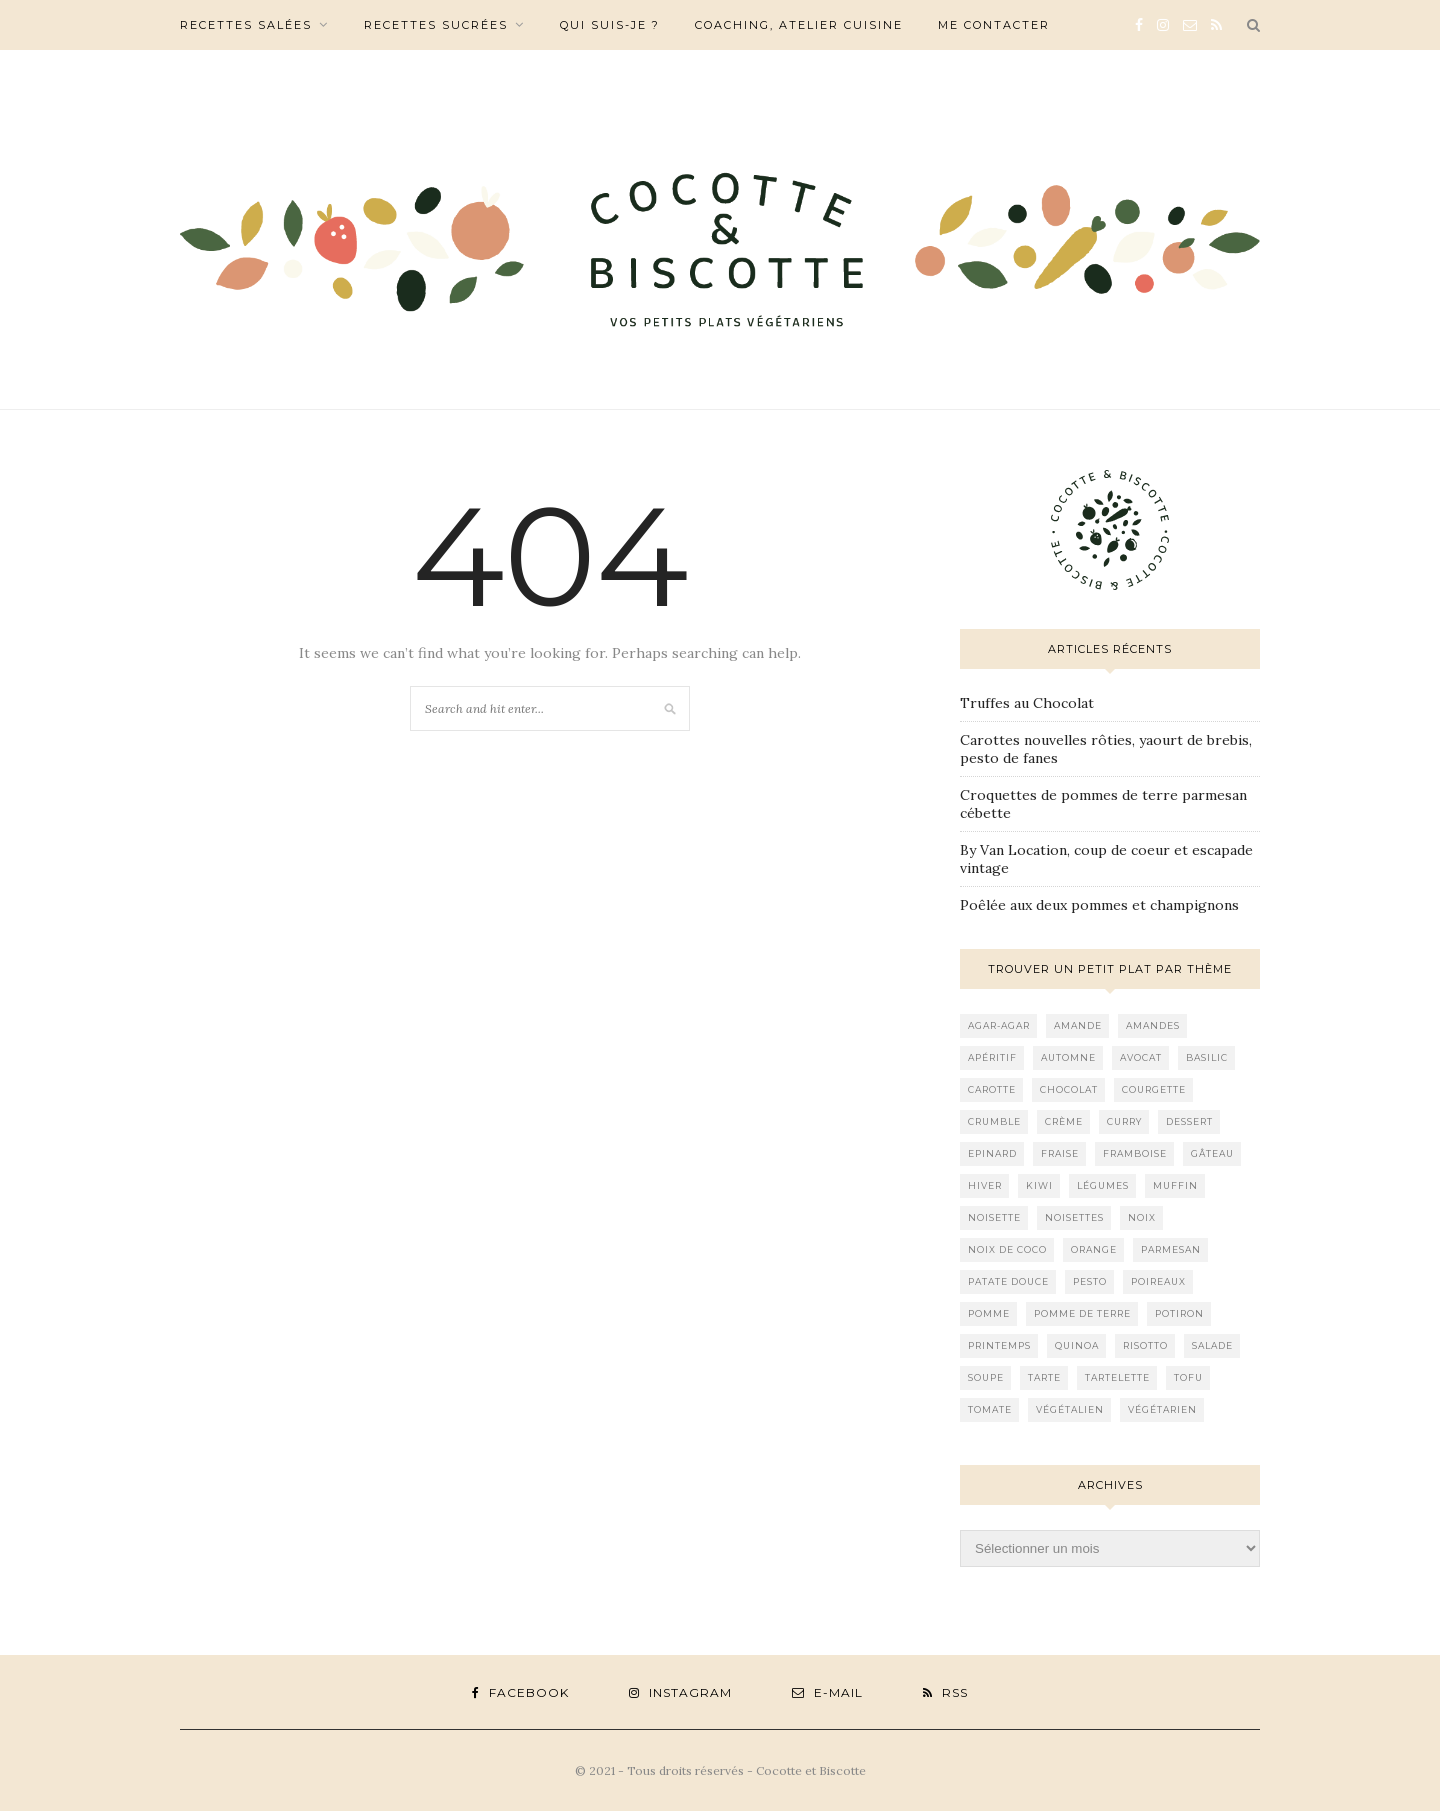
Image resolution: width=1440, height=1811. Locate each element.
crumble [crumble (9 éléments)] (994, 1121)
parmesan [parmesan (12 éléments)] (1171, 1249)
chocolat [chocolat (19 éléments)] (1069, 1089)
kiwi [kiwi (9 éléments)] (1039, 1185)
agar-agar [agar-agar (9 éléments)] (999, 1025)
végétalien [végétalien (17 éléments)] (1070, 1409)
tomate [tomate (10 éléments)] (990, 1409)
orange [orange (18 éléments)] (1094, 1249)
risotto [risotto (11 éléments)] (1145, 1345)
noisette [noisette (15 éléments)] (994, 1217)
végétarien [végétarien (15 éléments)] (1162, 1409)
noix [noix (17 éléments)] (1142, 1217)
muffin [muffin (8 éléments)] (1175, 1185)
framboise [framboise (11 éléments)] (1135, 1153)
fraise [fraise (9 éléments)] (1060, 1153)
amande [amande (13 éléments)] (1078, 1025)
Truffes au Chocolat (1027, 703)
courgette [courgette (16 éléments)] (1154, 1089)
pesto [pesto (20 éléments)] (1090, 1281)
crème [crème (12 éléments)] (1064, 1121)
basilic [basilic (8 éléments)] (1207, 1057)
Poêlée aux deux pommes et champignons (1099, 905)
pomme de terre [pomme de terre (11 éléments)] (1082, 1313)
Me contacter (994, 25)
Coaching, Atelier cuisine (799, 25)
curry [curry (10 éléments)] (1124, 1121)
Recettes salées (246, 25)
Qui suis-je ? (610, 25)
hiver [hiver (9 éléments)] (985, 1185)
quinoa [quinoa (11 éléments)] (1077, 1345)
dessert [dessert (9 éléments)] (1189, 1121)
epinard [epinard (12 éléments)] (992, 1153)
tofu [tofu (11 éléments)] (1188, 1377)
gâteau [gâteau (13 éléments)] (1212, 1153)
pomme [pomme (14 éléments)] (989, 1313)
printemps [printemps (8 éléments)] (999, 1345)
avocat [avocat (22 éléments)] (1141, 1057)
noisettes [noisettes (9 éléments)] (1074, 1217)
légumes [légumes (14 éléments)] (1103, 1185)
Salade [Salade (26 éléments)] (1212, 1345)
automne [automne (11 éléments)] (1068, 1057)
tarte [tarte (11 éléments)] (1044, 1377)
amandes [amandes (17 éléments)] (1153, 1025)
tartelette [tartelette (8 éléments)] (1117, 1377)
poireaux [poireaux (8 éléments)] (1158, 1281)
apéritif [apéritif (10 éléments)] (992, 1057)
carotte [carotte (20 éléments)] (992, 1089)
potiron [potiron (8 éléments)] (1179, 1313)
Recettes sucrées (436, 25)
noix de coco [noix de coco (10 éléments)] (1007, 1249)
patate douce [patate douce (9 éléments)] (1008, 1281)
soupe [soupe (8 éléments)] (986, 1377)
